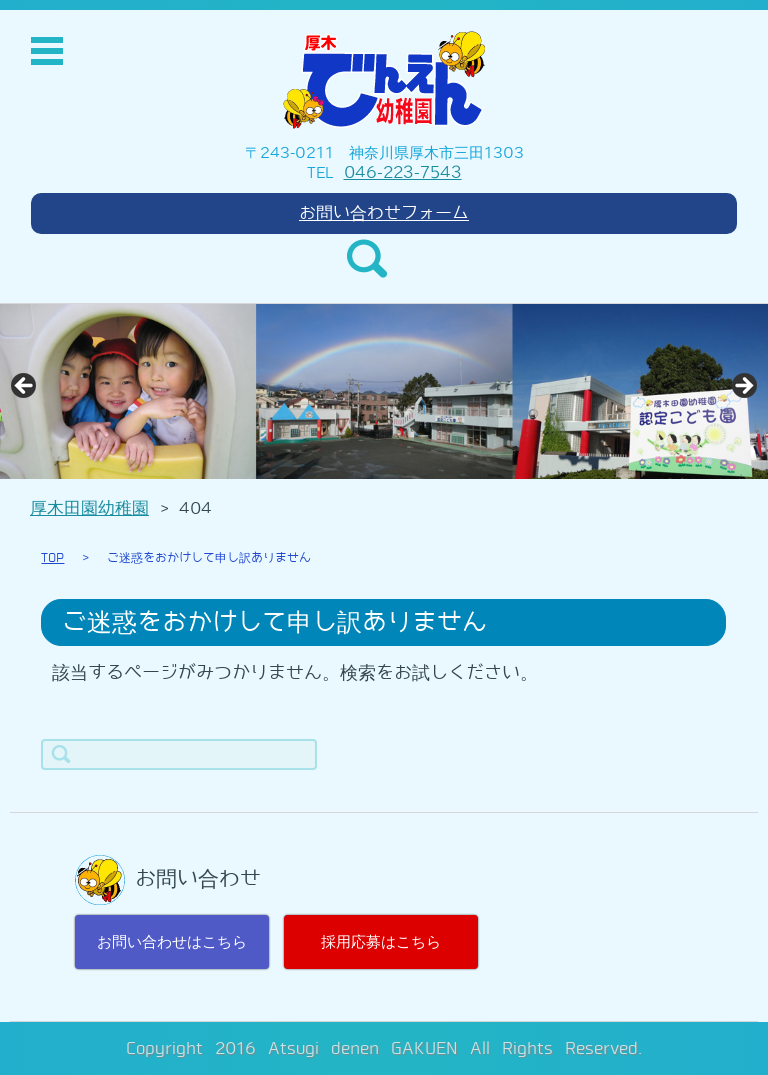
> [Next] (743, 387)
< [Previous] (25, 387)
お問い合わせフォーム (384, 213)
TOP (52, 558)
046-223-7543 (403, 172)
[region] (384, 391)
